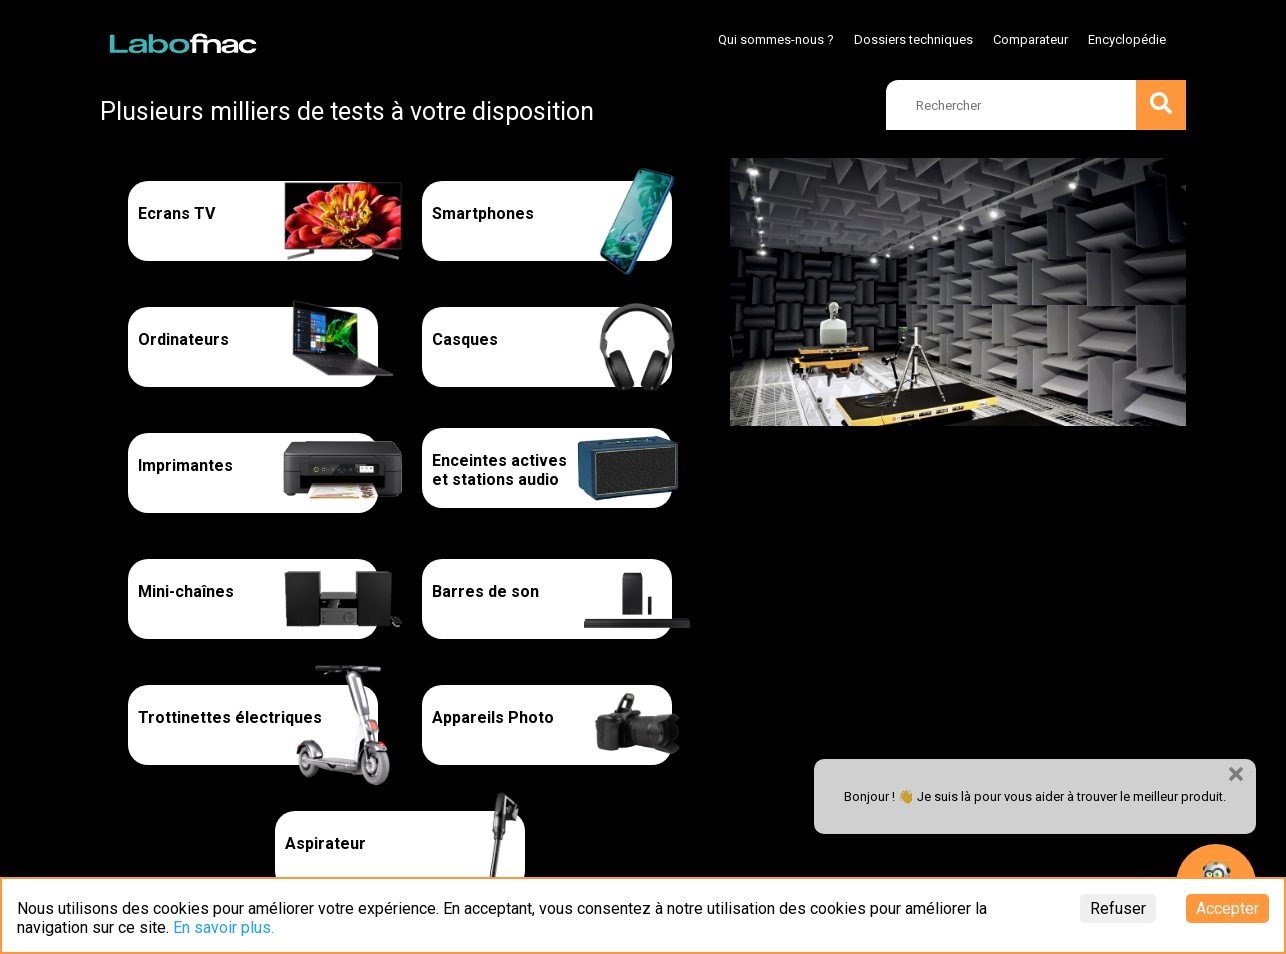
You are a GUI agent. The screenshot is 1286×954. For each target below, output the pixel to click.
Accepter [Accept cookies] (1227, 908)
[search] (1036, 105)
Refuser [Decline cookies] (1118, 908)
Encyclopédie (1127, 39)
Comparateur (1030, 39)
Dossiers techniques (913, 39)
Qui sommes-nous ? (776, 39)
